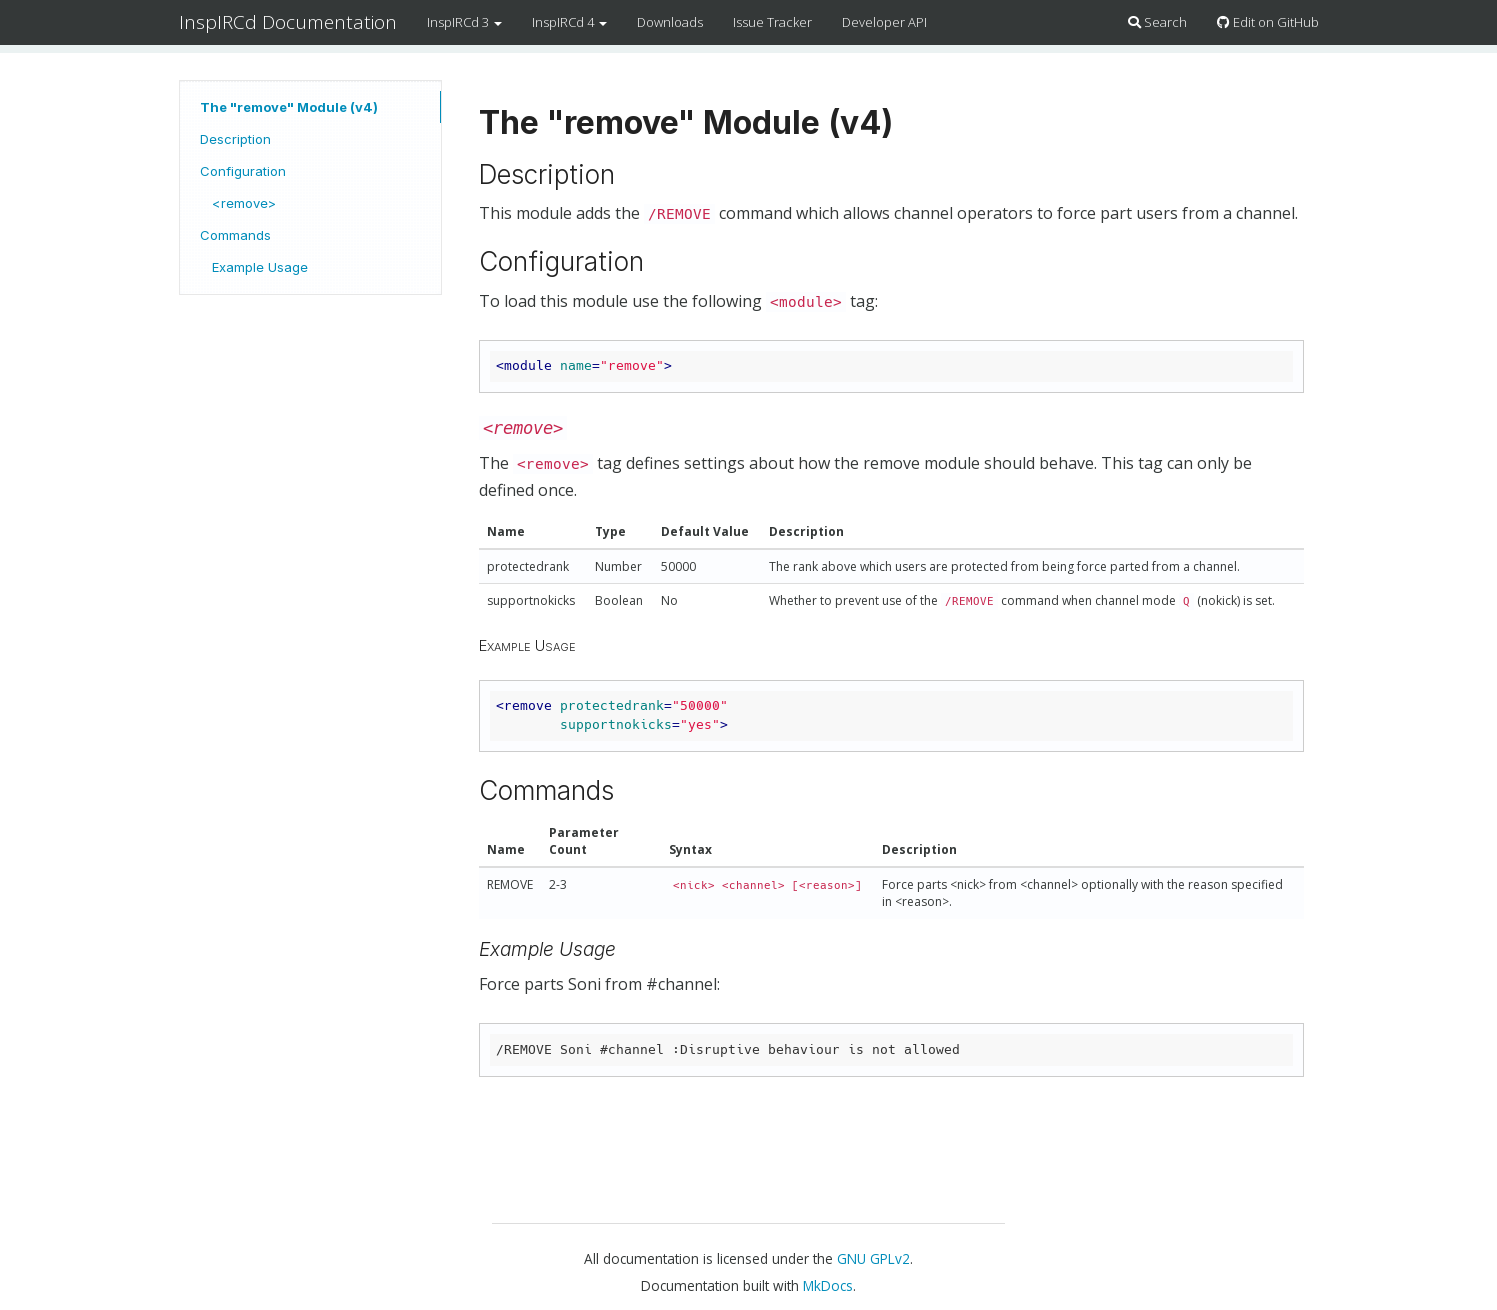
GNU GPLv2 (873, 1258)
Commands (235, 235)
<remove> (244, 203)
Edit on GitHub (1268, 22)
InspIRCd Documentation (288, 22)
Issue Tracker (772, 22)
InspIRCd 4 (569, 22)
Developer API (884, 22)
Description (235, 139)
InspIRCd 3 (464, 22)
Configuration (243, 171)
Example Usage (260, 267)
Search (1157, 22)
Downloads (670, 22)
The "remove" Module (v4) (289, 107)
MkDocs (828, 1285)
